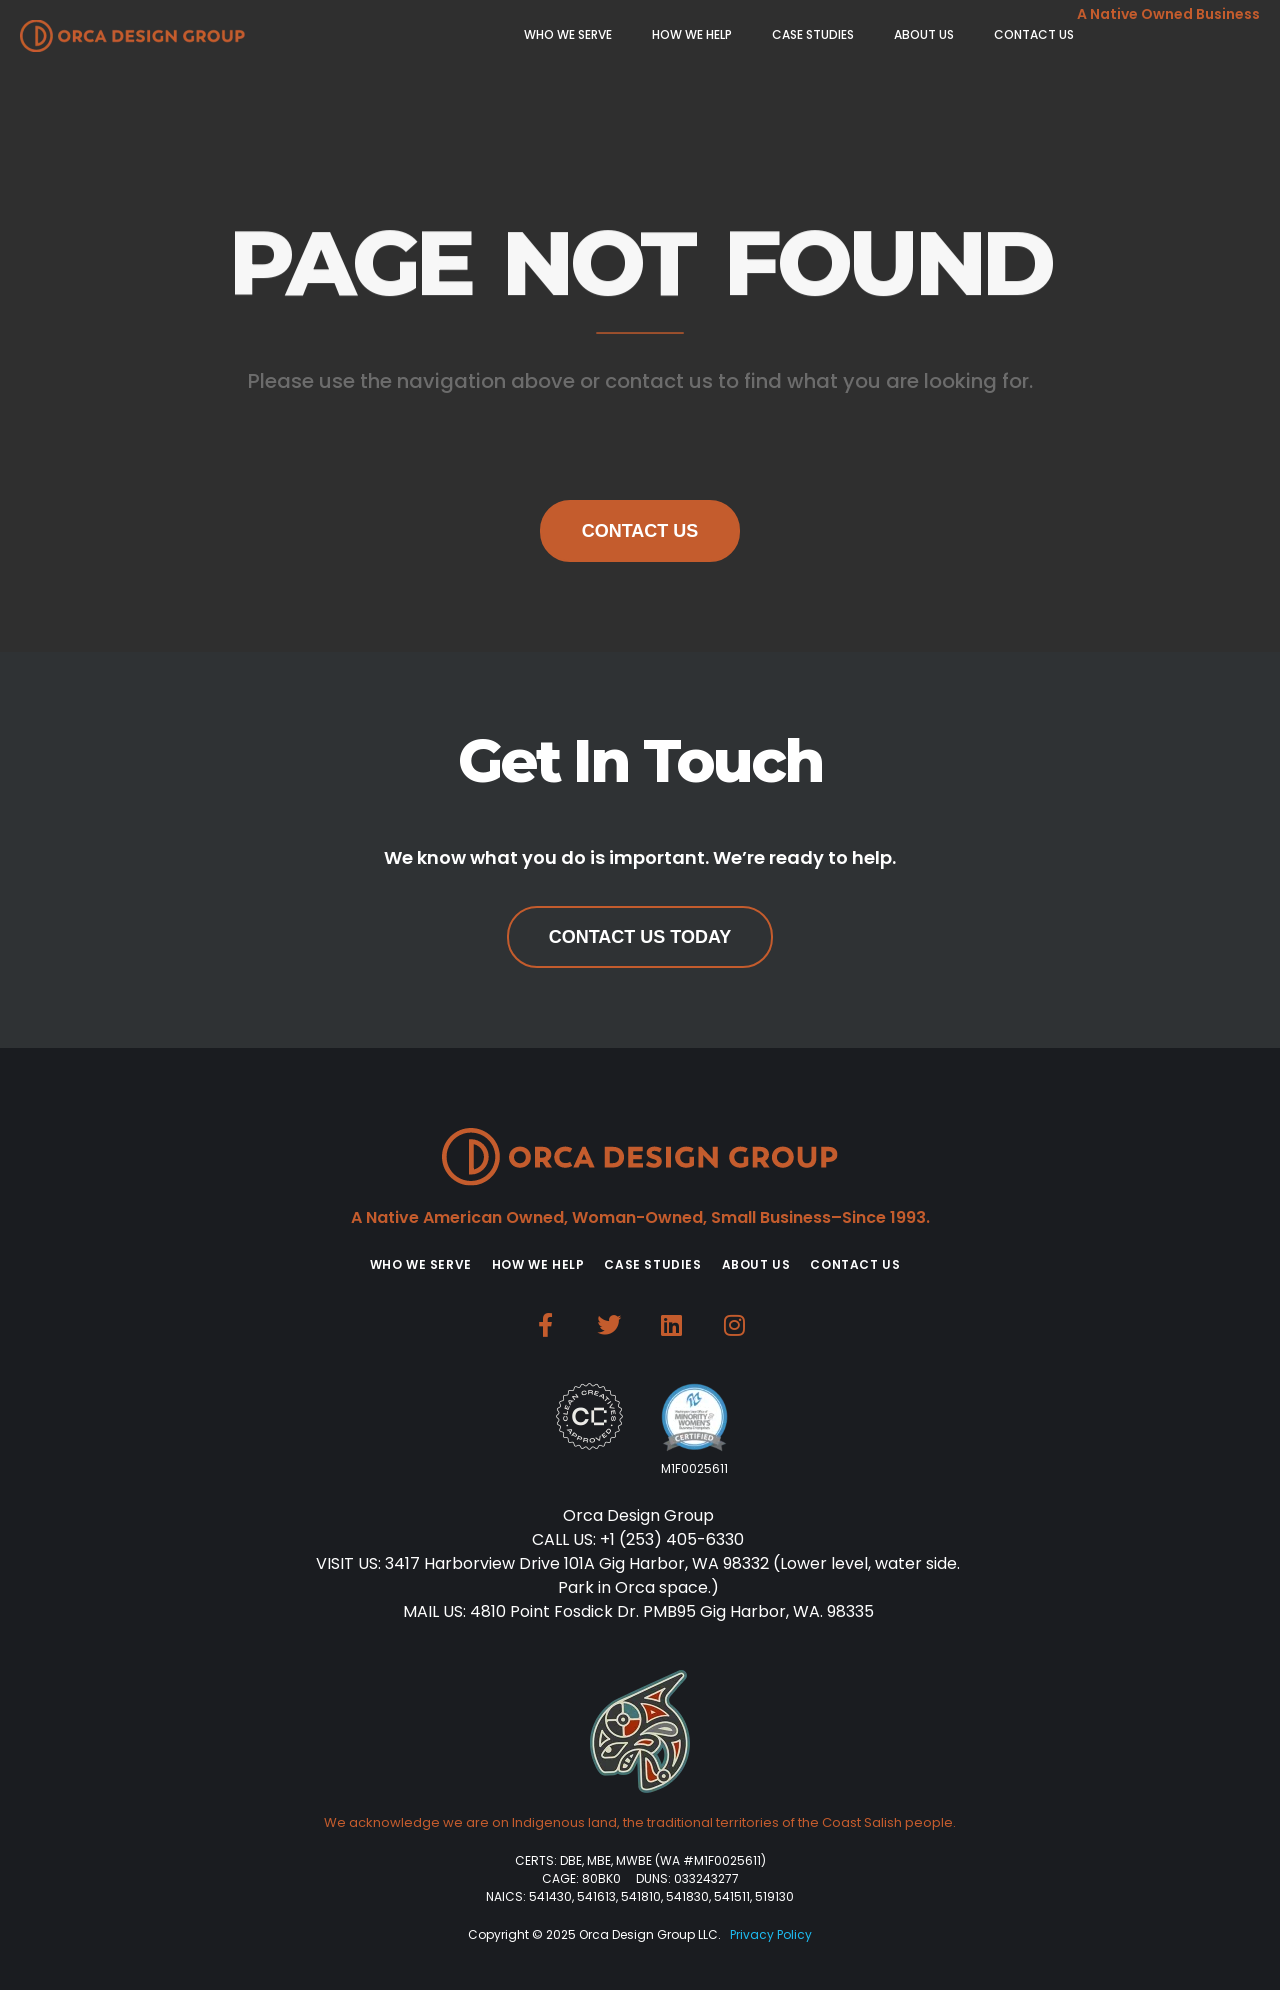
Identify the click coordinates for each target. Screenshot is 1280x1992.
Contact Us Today (640, 937)
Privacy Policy (771, 1934)
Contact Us (640, 531)
